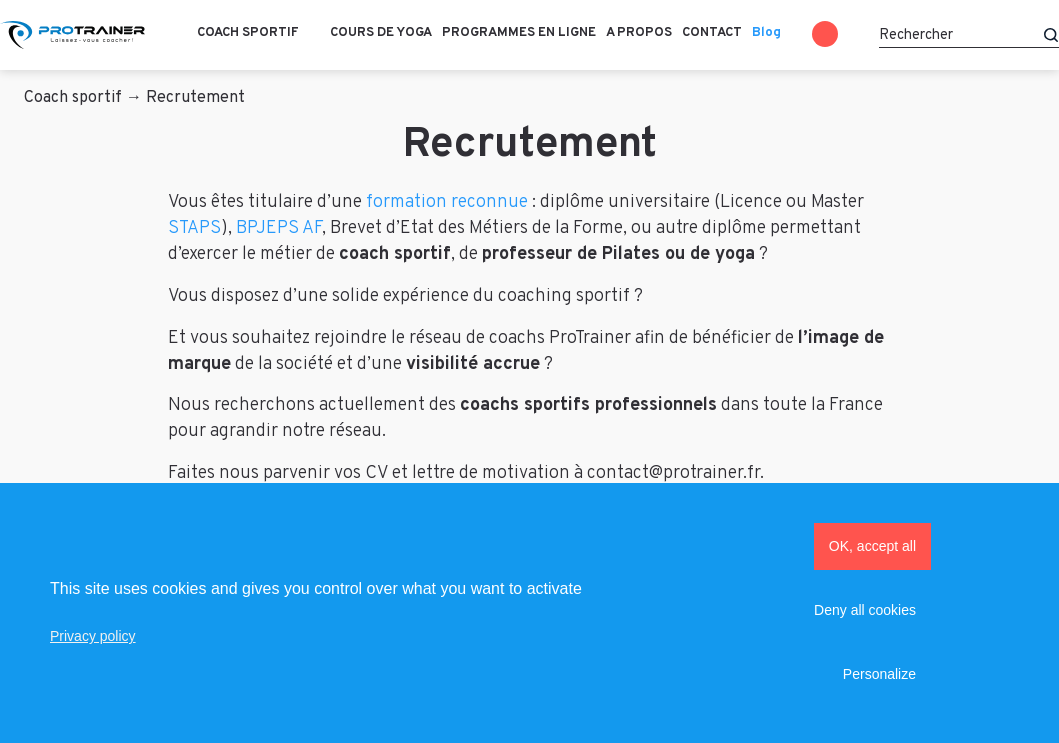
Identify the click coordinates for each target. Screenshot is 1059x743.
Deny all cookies (865, 610)
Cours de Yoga (381, 33)
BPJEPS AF (279, 228)
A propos (639, 33)
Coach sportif (248, 33)
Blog (766, 33)
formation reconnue (447, 202)
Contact (712, 33)
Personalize (879, 674)
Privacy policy (93, 636)
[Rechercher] (969, 35)
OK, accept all (872, 546)
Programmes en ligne (519, 33)
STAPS (194, 228)
